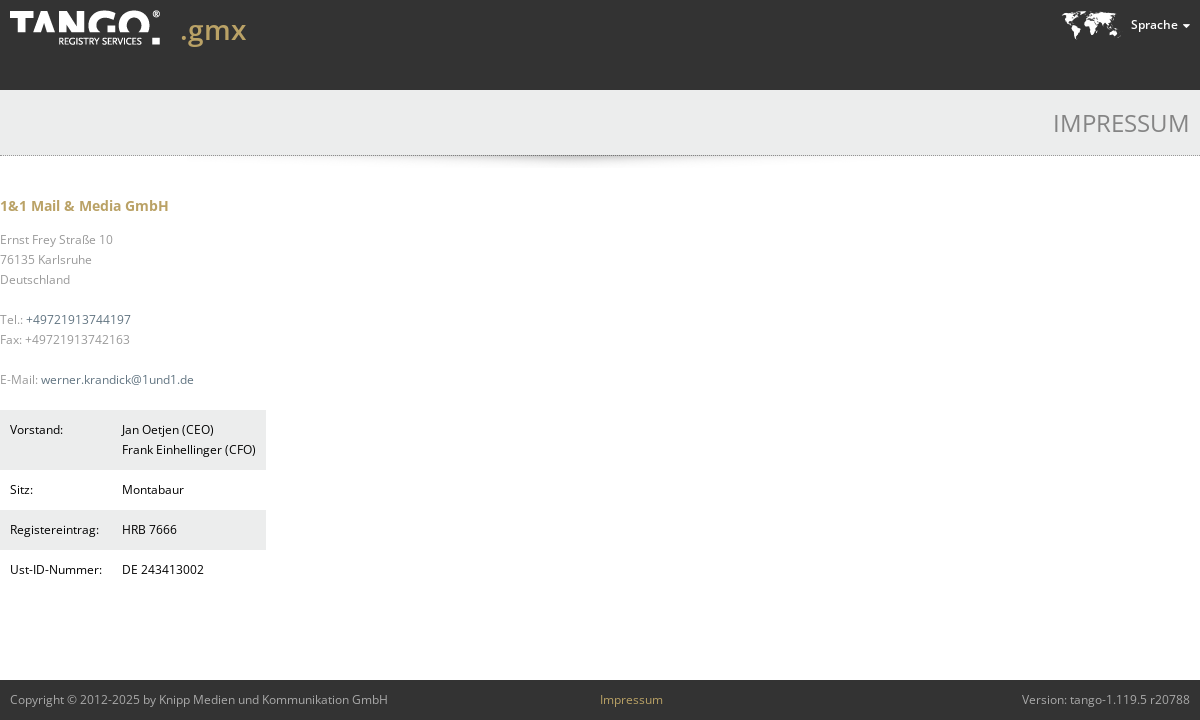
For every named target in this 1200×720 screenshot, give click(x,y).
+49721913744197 (78, 319)
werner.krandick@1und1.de (117, 379)
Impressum (631, 699)
